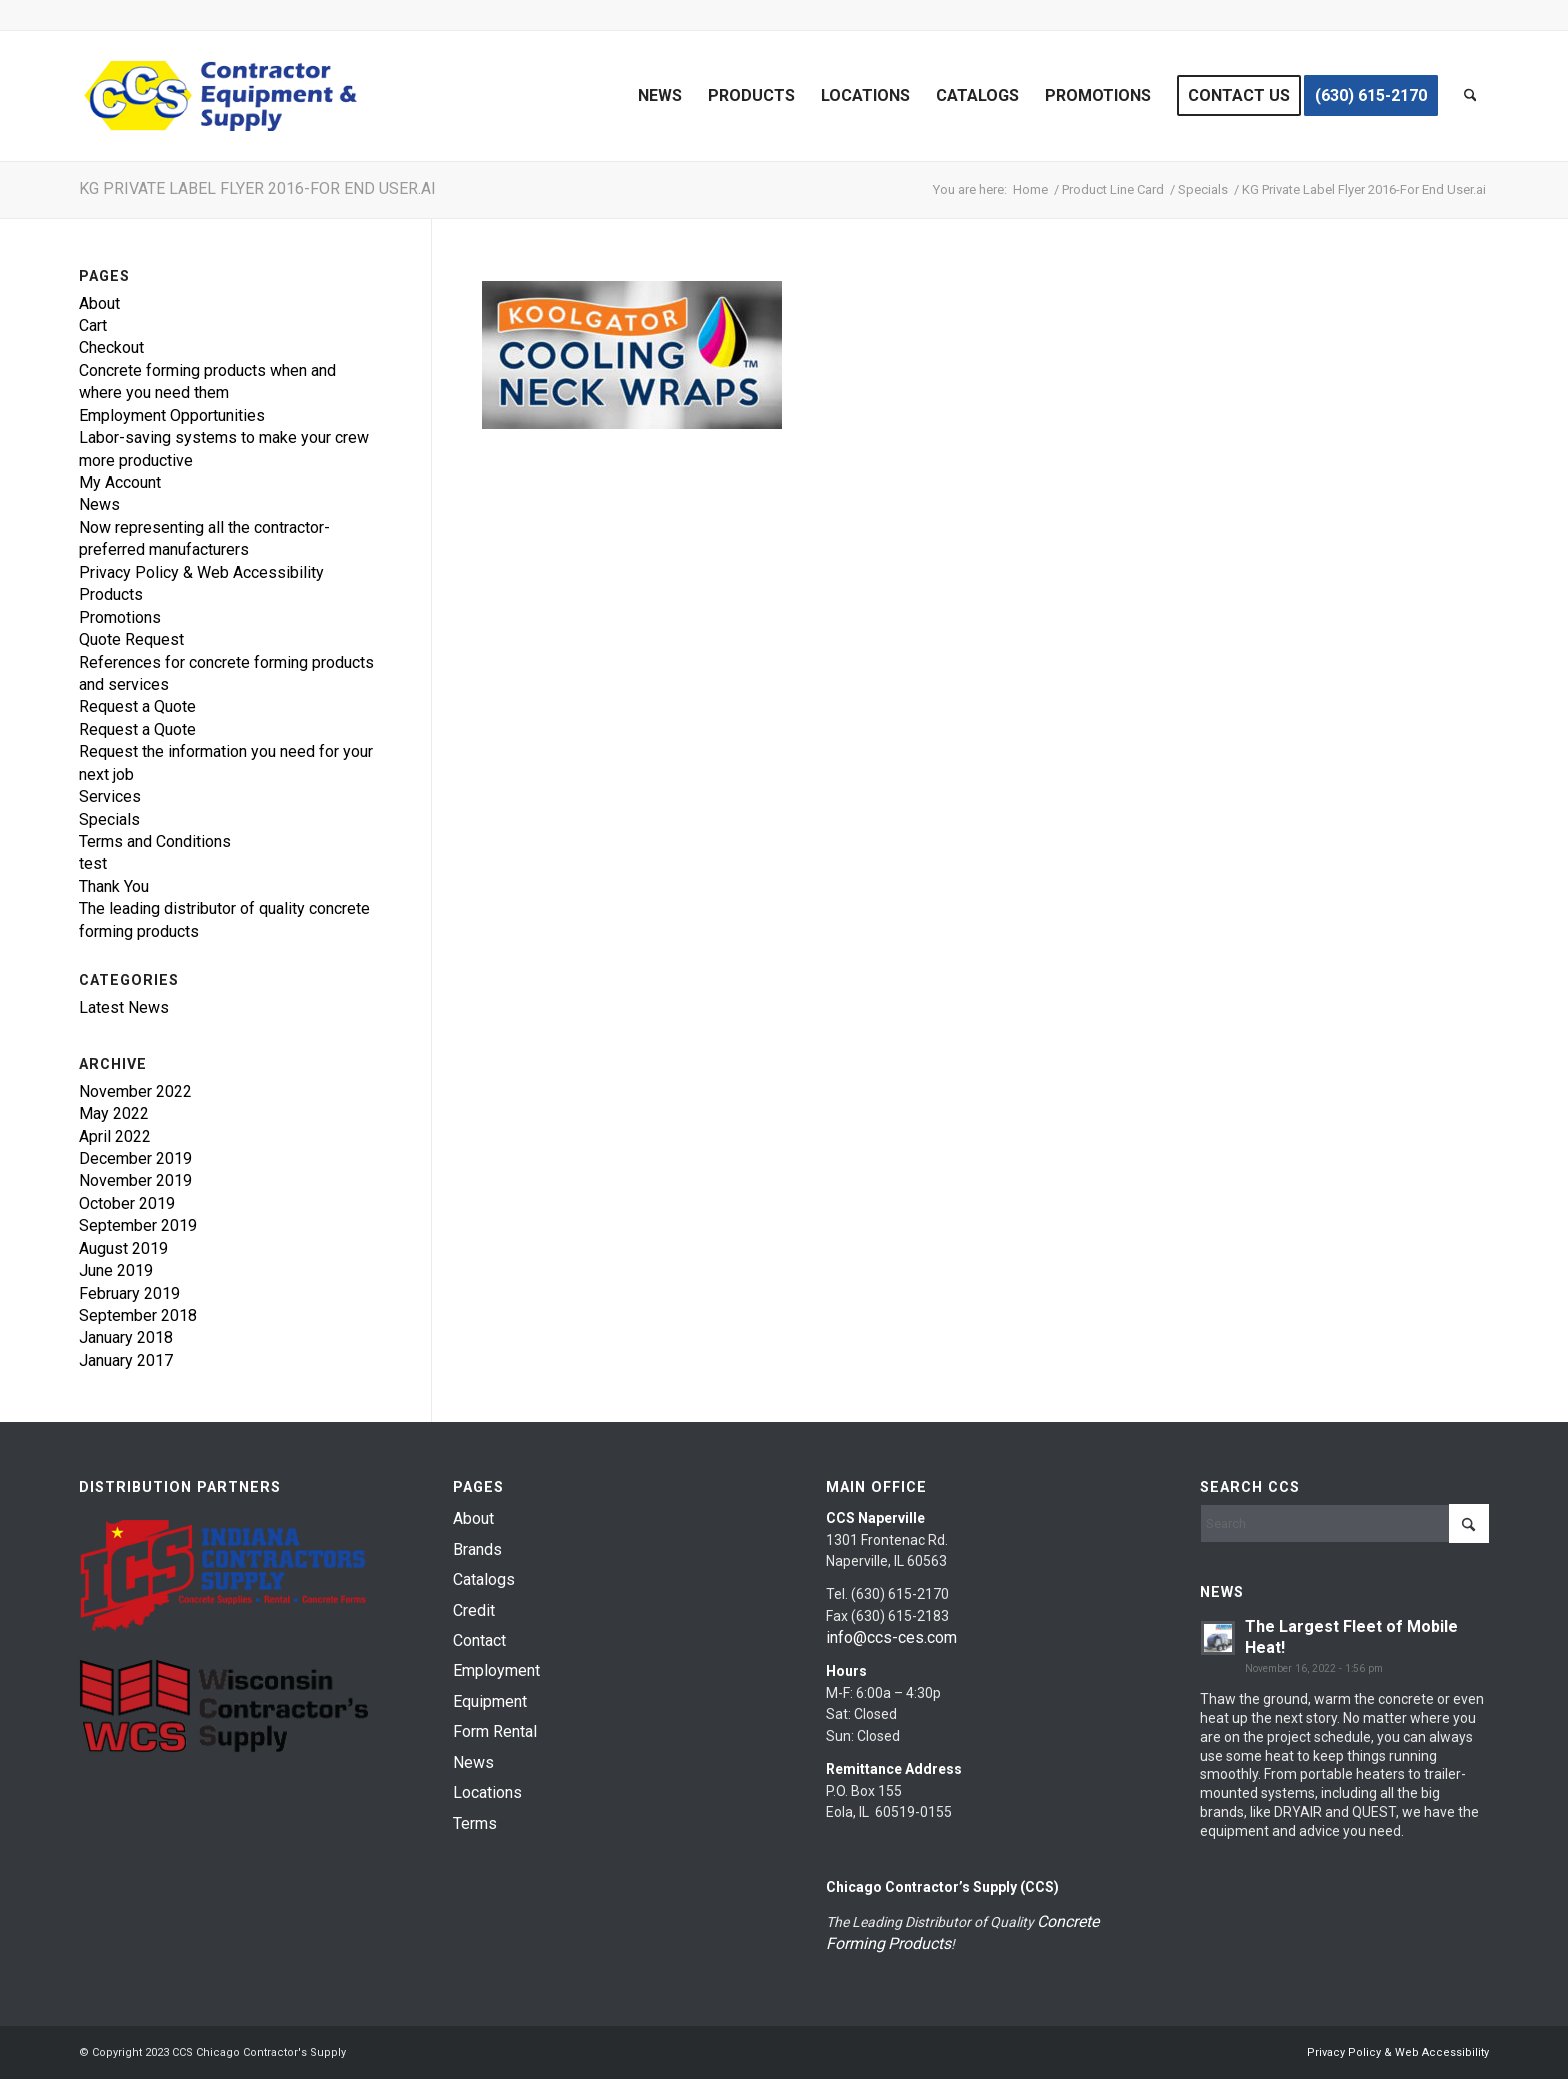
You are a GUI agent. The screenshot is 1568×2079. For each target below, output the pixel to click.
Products (111, 594)
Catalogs (484, 1579)
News (99, 504)
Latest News (124, 1007)
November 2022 (135, 1091)
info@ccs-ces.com (891, 1637)
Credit (474, 1610)
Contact (479, 1640)
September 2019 (138, 1225)
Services (110, 796)
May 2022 (114, 1113)
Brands (477, 1549)
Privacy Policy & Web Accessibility (201, 572)
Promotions (120, 617)
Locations (487, 1792)
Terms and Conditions (155, 841)
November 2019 (135, 1180)
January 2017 (126, 1360)
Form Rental (495, 1731)
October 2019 (127, 1203)
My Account (120, 482)
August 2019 (123, 1248)
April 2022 (115, 1136)
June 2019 (116, 1270)
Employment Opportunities (172, 415)
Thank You (114, 886)
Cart (93, 325)
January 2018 (126, 1337)
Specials (109, 819)
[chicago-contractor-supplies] (220, 96)
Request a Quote (137, 706)
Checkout (111, 347)
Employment (496, 1670)
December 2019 (135, 1158)
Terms (475, 1823)
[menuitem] (660, 96)
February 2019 (129, 1293)
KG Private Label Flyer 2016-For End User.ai (257, 188)
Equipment (490, 1701)
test (93, 863)
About (99, 303)
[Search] (1470, 96)
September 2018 (138, 1315)
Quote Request (131, 639)
